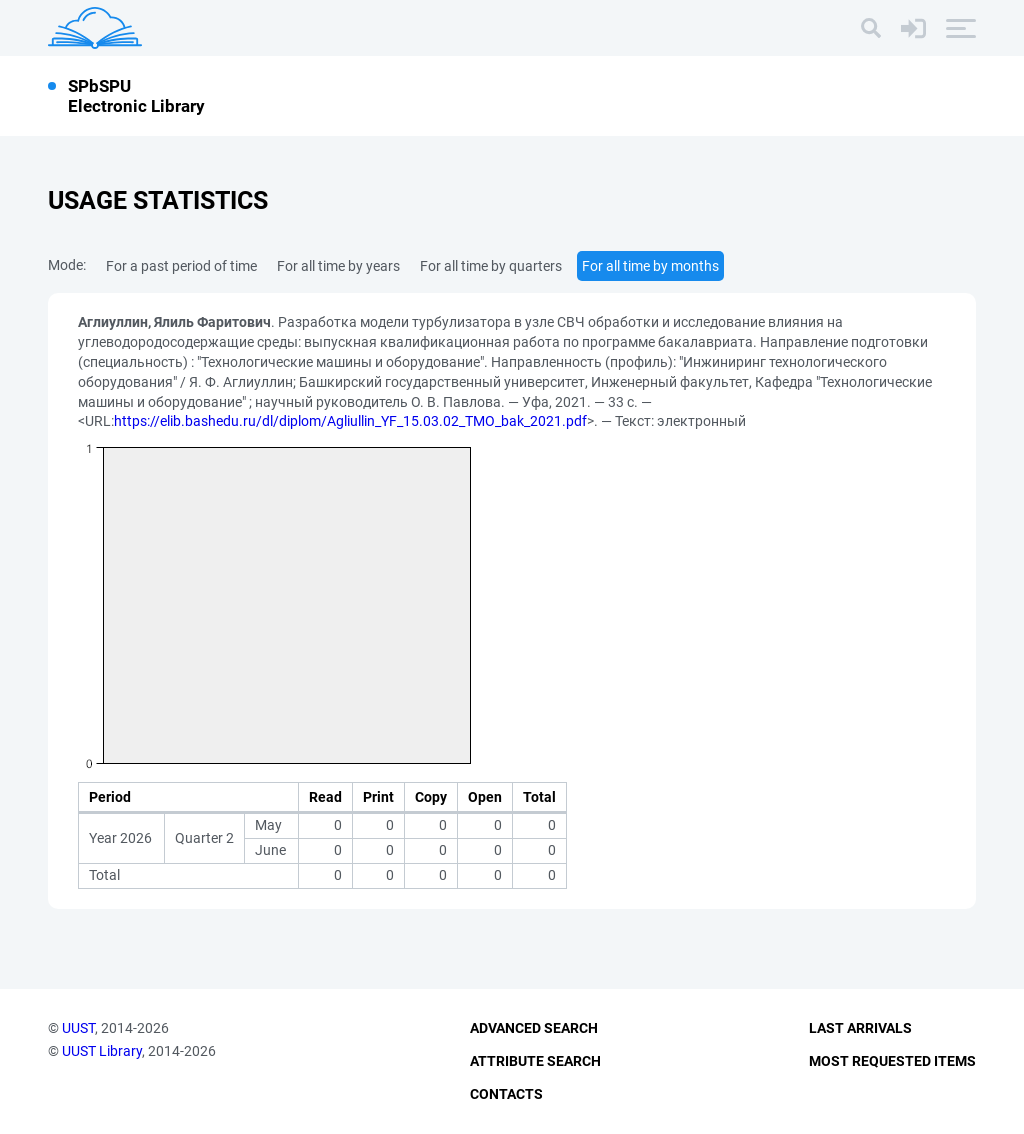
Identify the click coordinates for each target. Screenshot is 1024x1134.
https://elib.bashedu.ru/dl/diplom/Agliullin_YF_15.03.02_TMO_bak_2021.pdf (350, 421)
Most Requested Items (892, 1061)
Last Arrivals (860, 1028)
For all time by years (338, 266)
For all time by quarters (491, 266)
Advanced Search (534, 1028)
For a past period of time (181, 266)
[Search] (871, 28)
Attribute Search (535, 1061)
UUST (78, 1028)
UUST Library (102, 1051)
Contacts (506, 1094)
